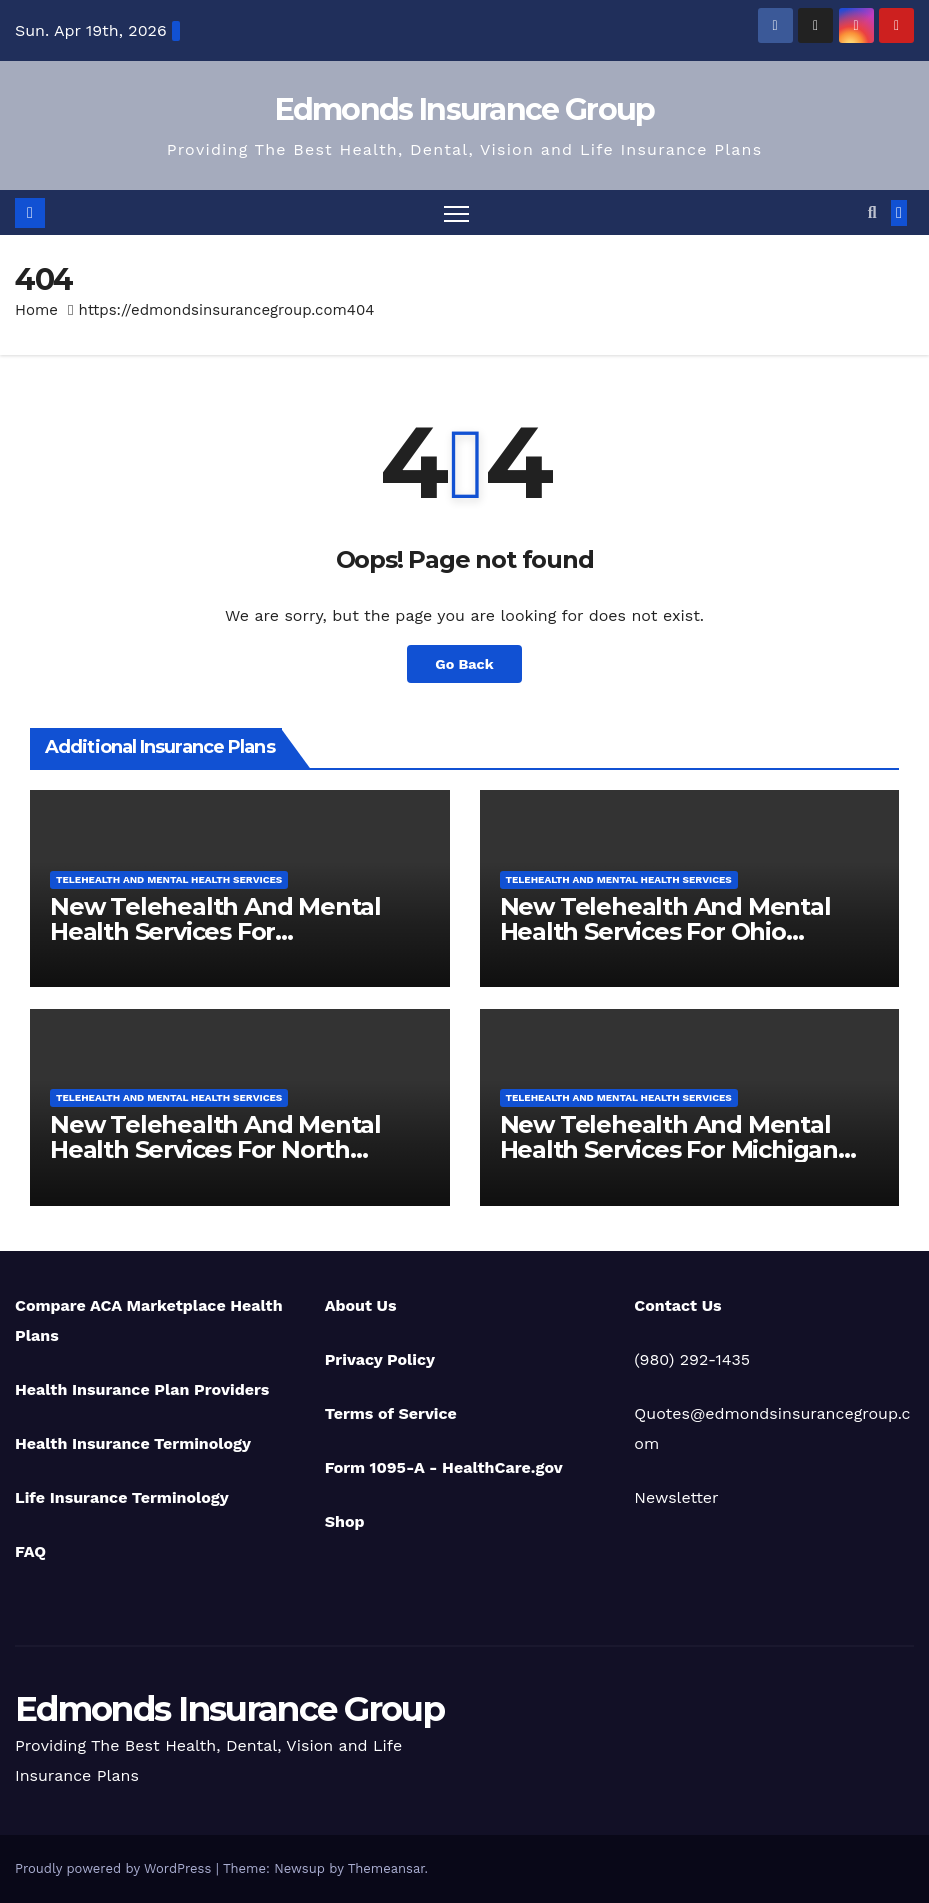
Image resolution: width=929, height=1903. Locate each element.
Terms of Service (391, 1413)
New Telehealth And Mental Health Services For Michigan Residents (669, 1149)
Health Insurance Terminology (133, 1443)
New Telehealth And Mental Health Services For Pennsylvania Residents (215, 931)
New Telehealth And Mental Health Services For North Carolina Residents (215, 1149)
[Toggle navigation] (456, 212)
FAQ (30, 1551)
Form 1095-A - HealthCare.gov (444, 1467)
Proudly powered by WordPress (115, 1868)
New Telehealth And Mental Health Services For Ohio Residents (665, 931)
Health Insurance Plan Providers (142, 1389)
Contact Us (677, 1305)
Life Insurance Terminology (122, 1497)
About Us (361, 1305)
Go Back (464, 664)
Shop (345, 1521)
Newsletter (676, 1497)
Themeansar (386, 1868)
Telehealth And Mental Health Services (169, 879)
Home (36, 310)
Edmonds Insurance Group (465, 109)
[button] (872, 212)
